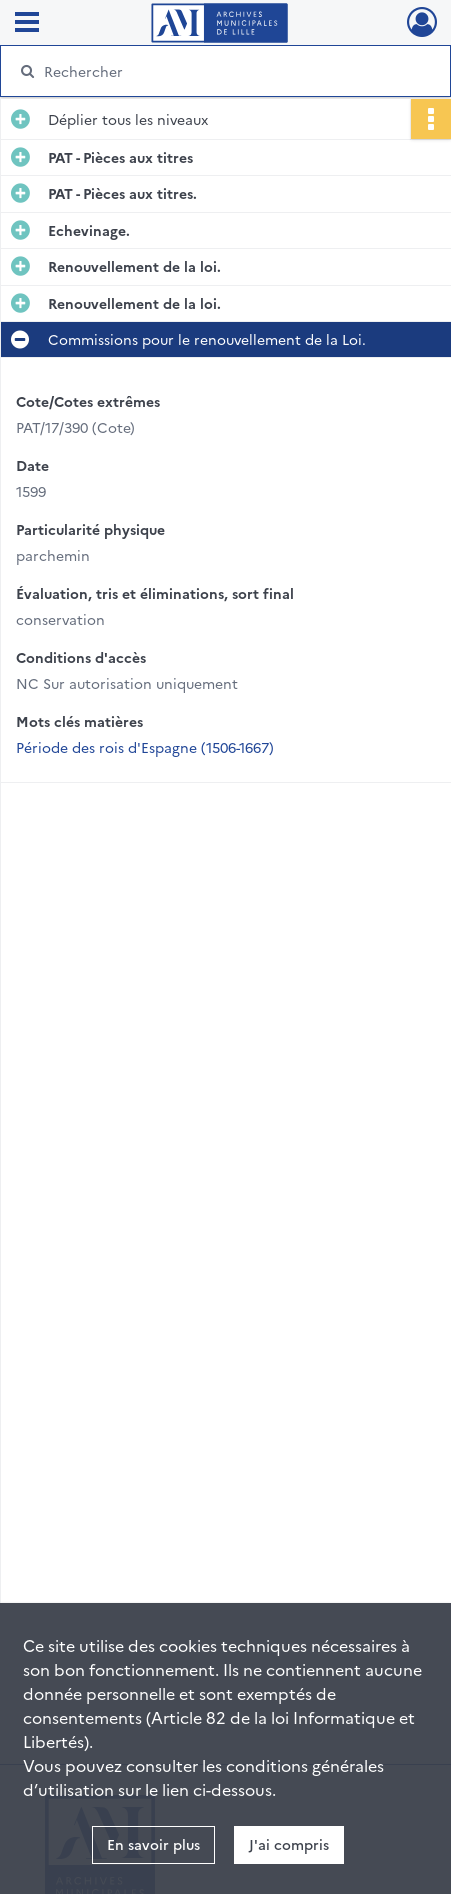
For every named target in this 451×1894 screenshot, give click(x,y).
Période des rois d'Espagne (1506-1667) (145, 747)
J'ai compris (289, 1844)
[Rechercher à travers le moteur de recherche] (218, 71)
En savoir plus (153, 1844)
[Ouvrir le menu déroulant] (27, 24)
